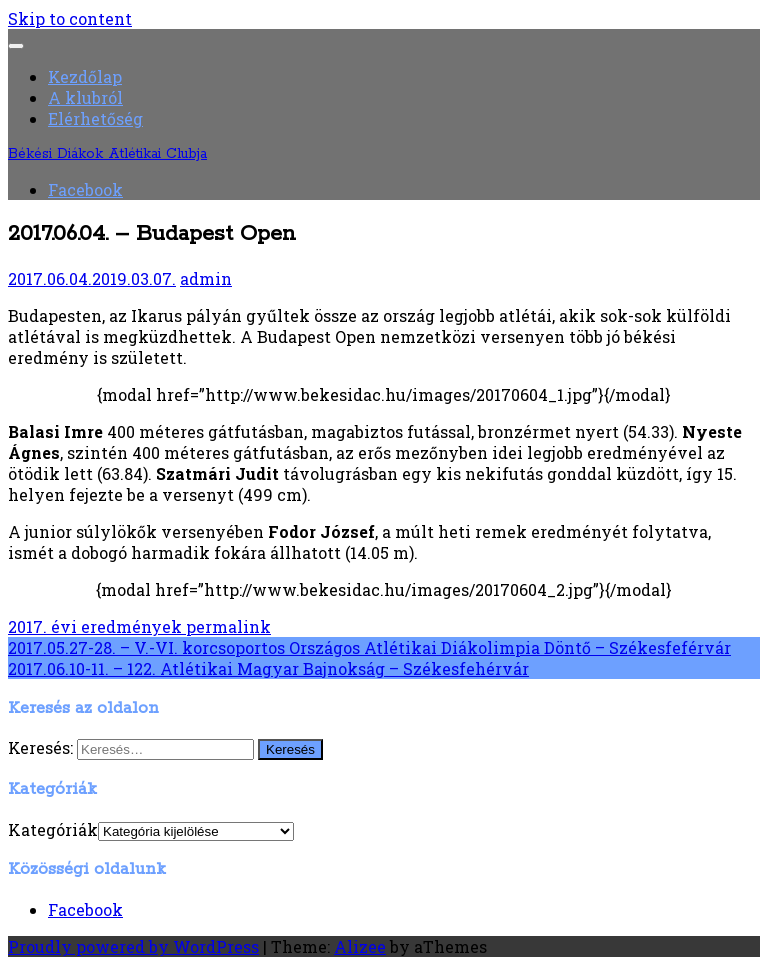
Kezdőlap (85, 76)
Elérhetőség (95, 118)
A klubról (85, 97)
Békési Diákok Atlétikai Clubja (107, 154)
